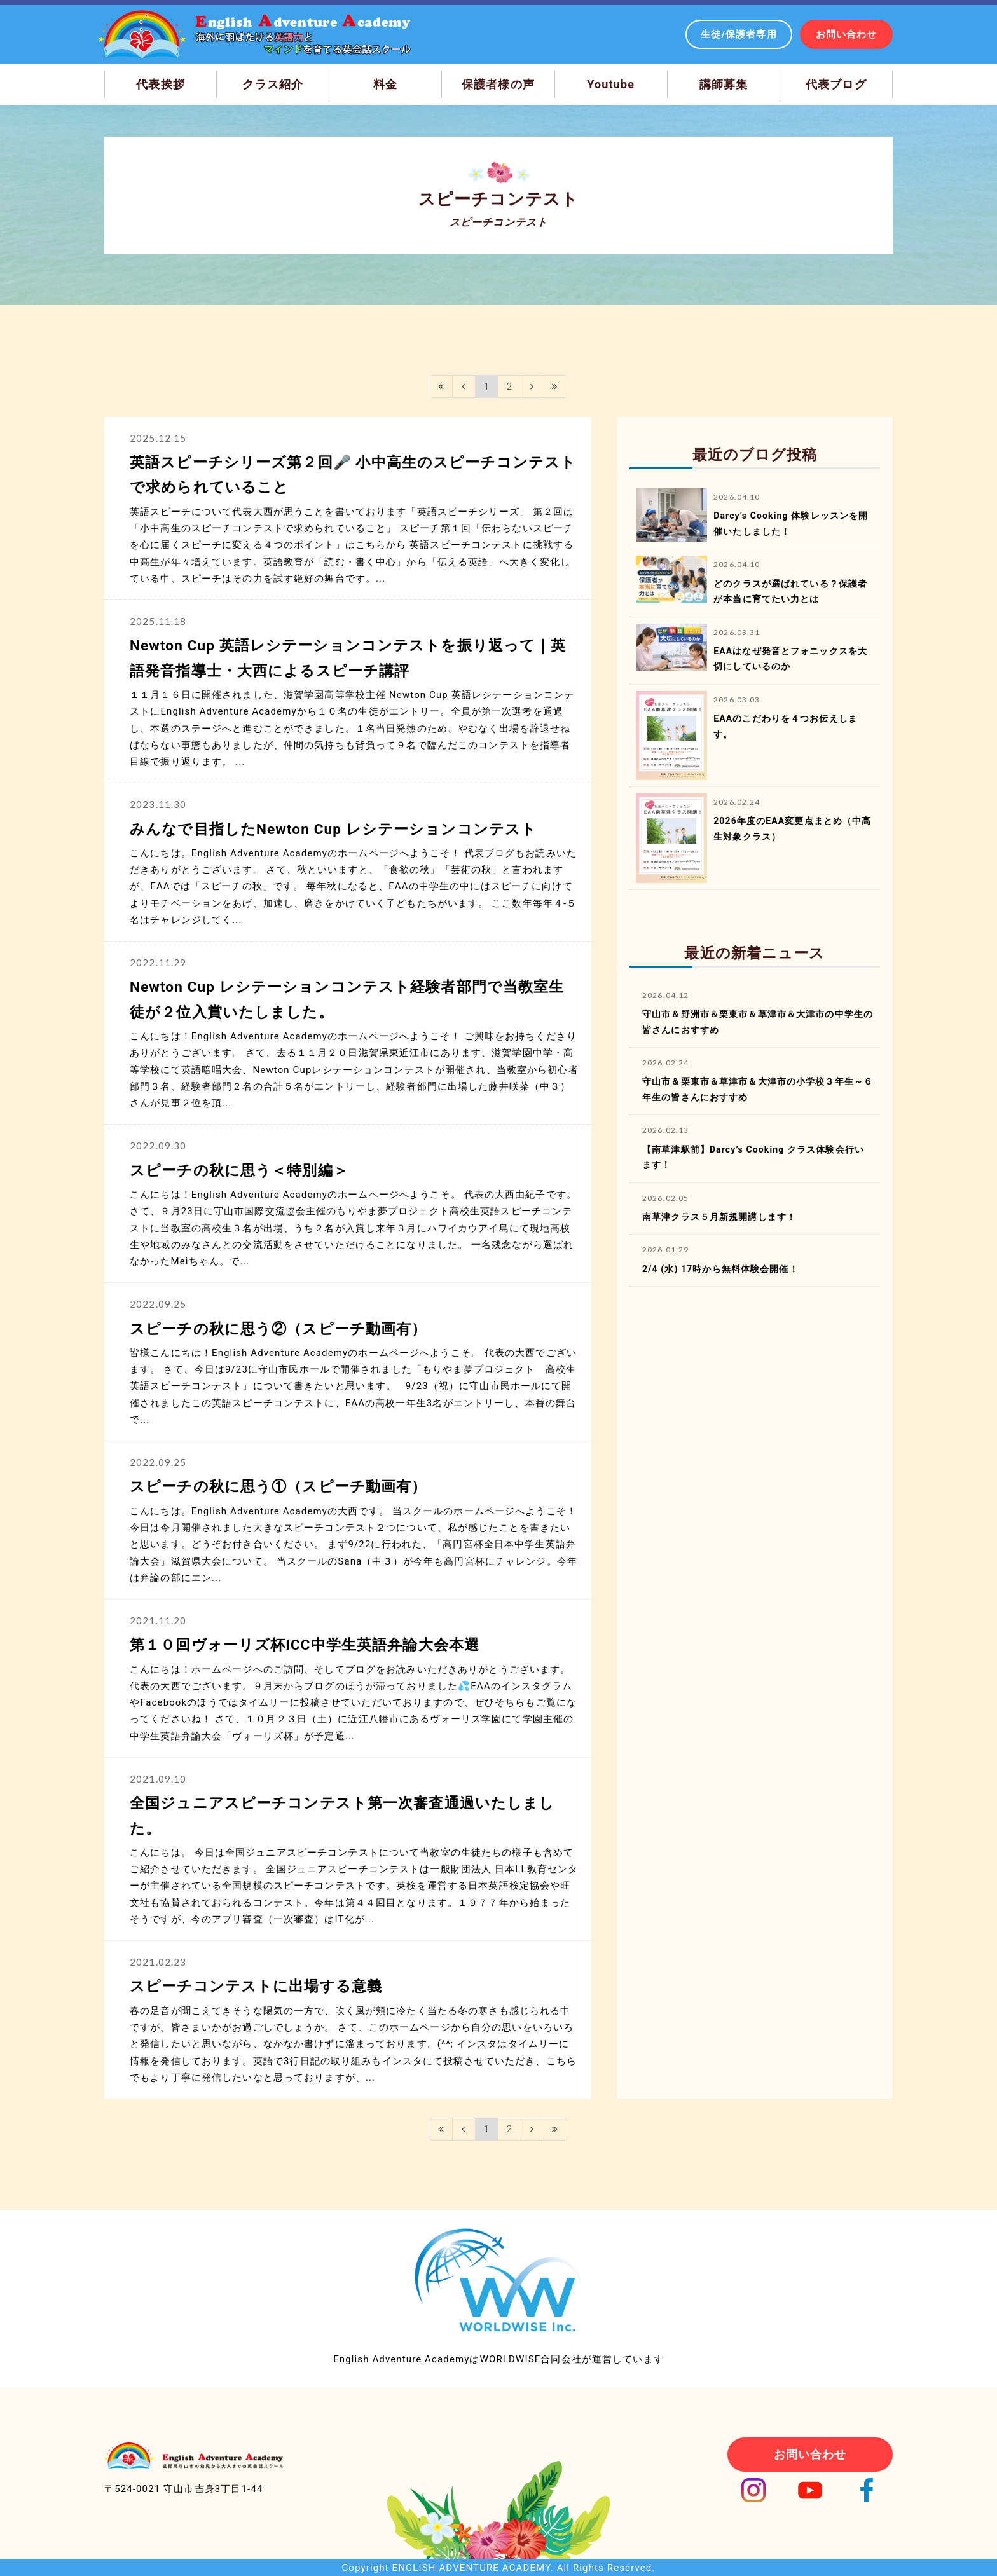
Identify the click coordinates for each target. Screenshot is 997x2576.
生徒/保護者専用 (739, 34)
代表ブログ (836, 84)
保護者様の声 (498, 84)
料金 (385, 84)
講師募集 (723, 84)
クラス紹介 (272, 84)
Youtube (611, 84)
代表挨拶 (160, 84)
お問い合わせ (846, 34)
